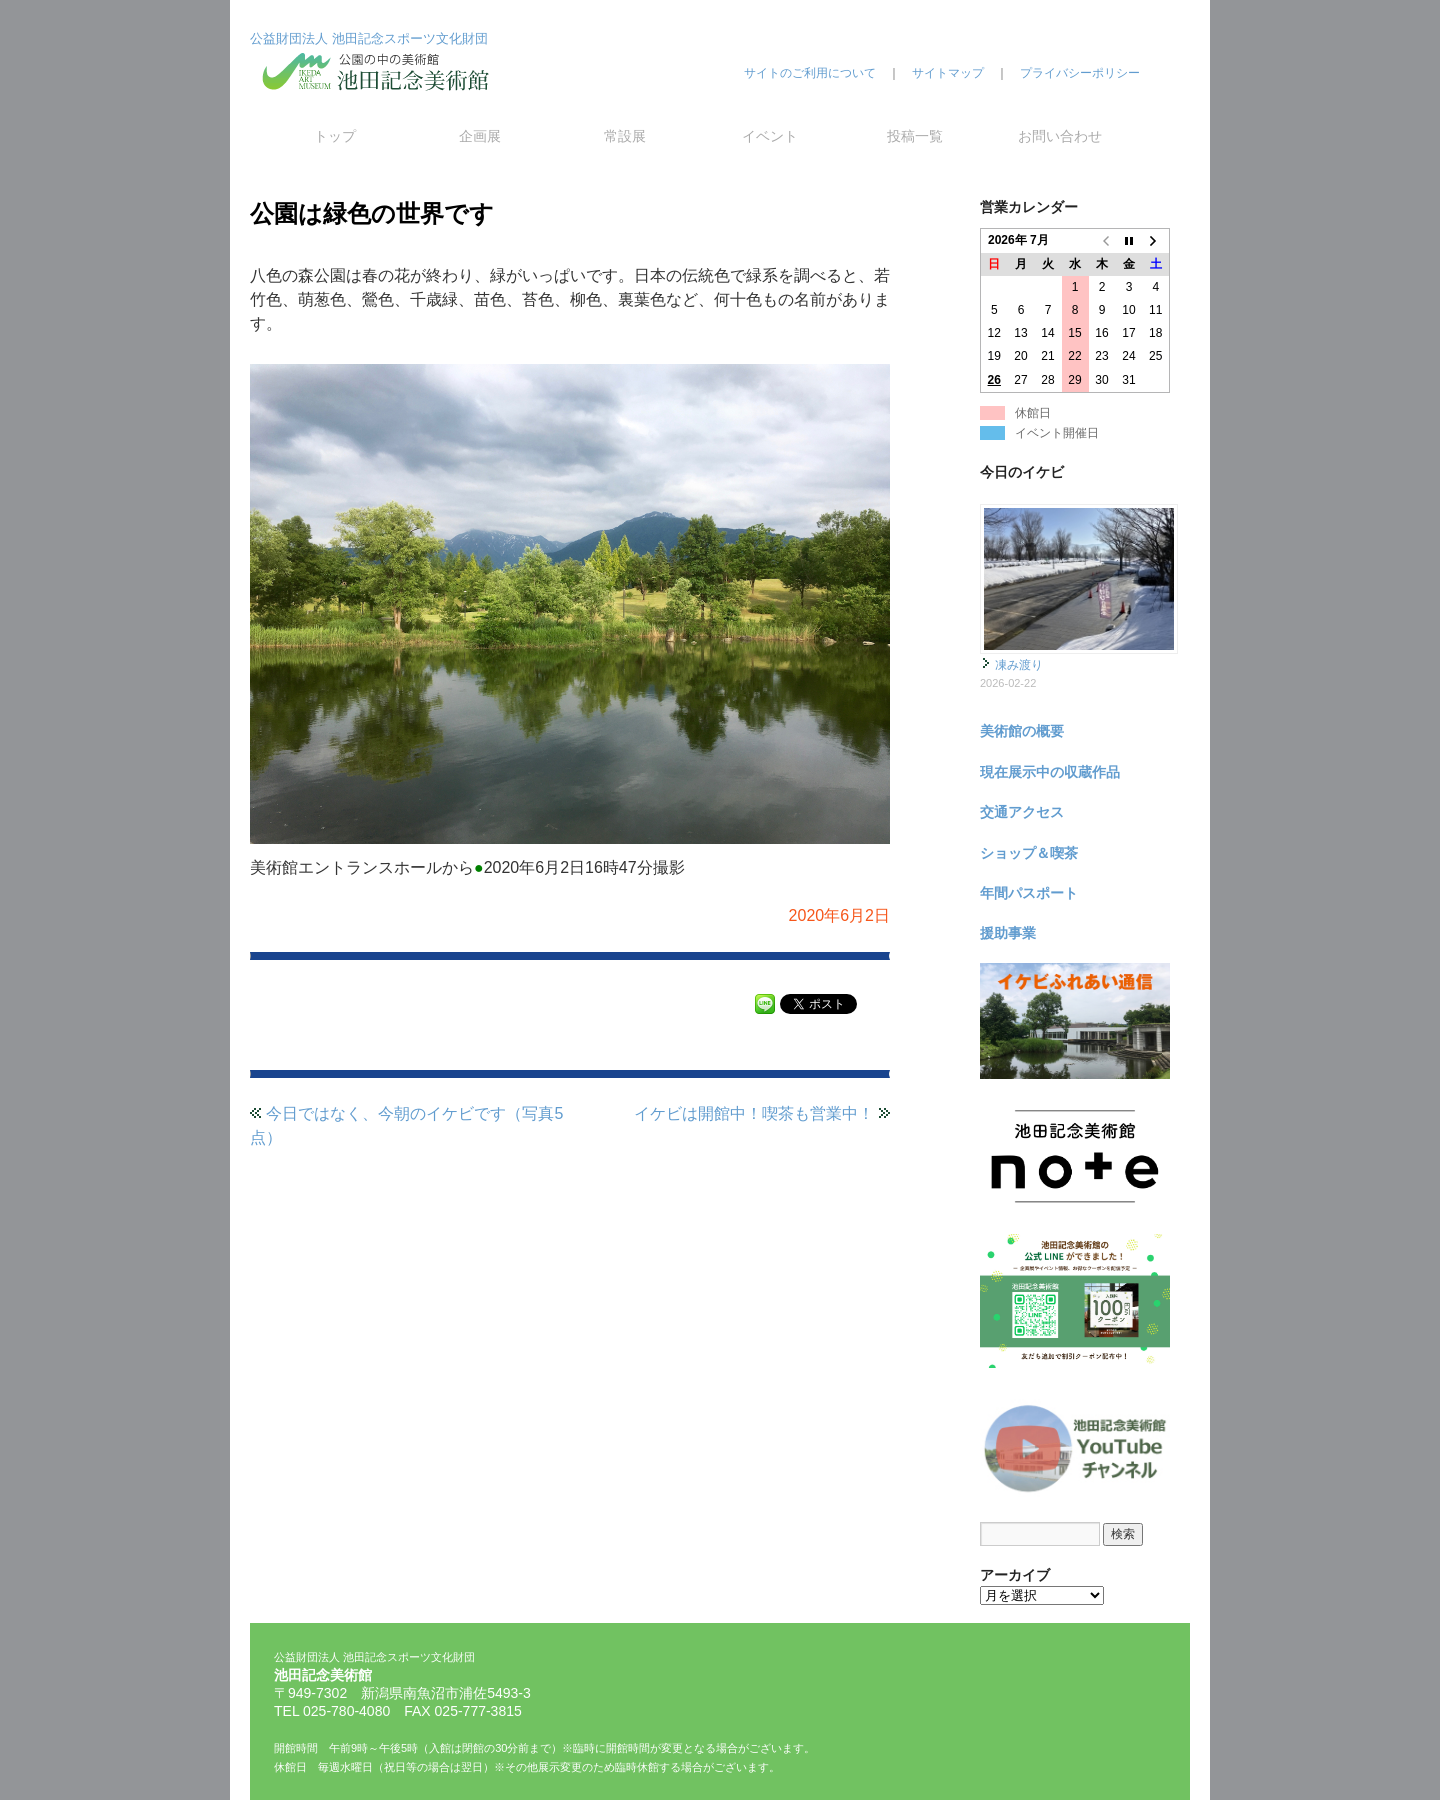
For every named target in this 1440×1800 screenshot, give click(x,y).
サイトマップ (948, 73)
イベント (770, 136)
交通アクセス (1022, 812)
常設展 (625, 136)
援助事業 (1008, 933)
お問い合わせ (1060, 136)
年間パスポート (1029, 893)
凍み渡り (1019, 665)
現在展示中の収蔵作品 (1050, 772)
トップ (335, 136)
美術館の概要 (1022, 731)
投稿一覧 (915, 136)
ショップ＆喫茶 (1029, 853)
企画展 (480, 136)
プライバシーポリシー (1080, 73)
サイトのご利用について (810, 73)
